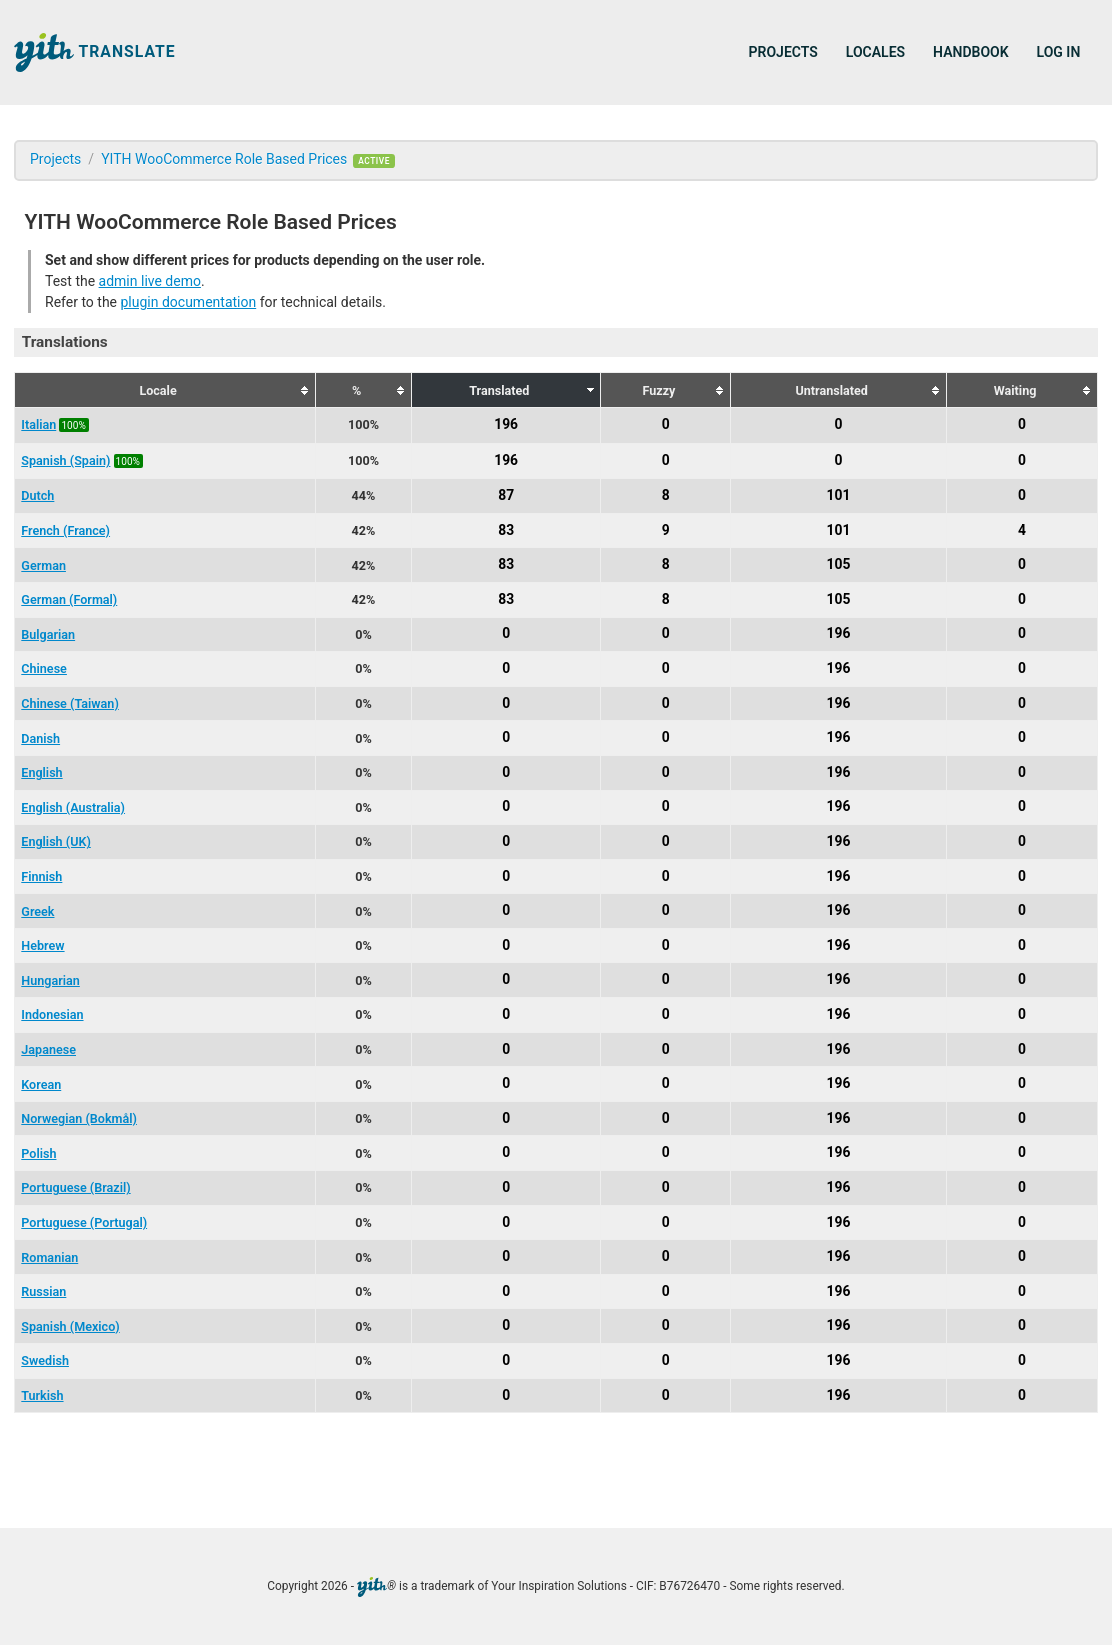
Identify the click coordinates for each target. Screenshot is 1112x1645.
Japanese (48, 1049)
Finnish (41, 876)
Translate (95, 52)
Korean (41, 1084)
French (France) (65, 530)
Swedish (45, 1360)
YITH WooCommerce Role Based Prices (224, 159)
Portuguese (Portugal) (84, 1222)
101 (839, 495)
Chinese (44, 668)
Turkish (42, 1395)
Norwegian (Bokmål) (79, 1118)
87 (506, 495)
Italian (38, 424)
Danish (40, 738)
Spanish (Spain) (65, 460)
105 (839, 565)
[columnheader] (165, 390)
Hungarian (50, 980)
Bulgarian (48, 634)
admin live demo (150, 281)
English (41, 772)
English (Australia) (73, 807)
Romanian (49, 1257)
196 (506, 424)
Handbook (970, 52)
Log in (1059, 52)
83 (506, 530)
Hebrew (42, 945)
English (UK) (56, 841)
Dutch (37, 495)
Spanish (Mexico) (70, 1326)
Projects (783, 52)
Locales (875, 52)
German (43, 565)
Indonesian (52, 1014)
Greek (37, 911)
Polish (38, 1153)
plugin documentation (188, 302)
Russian (43, 1291)
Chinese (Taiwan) (70, 703)
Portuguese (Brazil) (75, 1187)
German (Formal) (69, 599)
